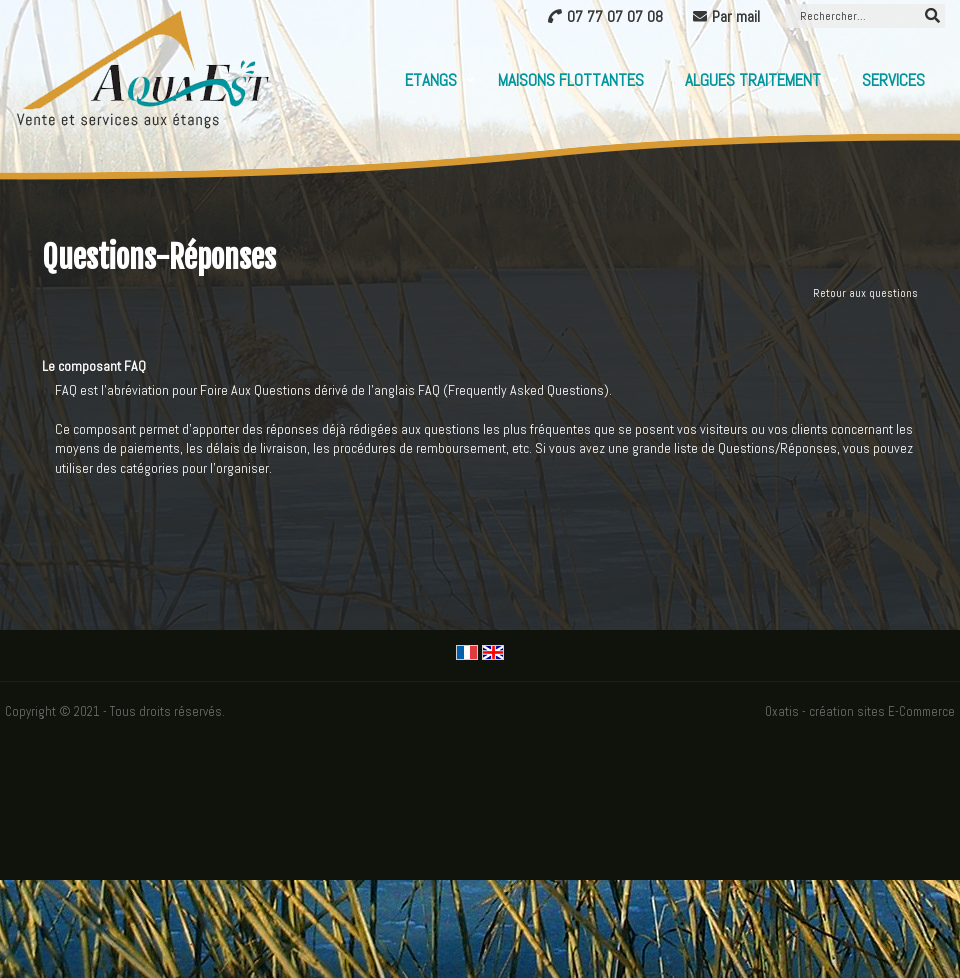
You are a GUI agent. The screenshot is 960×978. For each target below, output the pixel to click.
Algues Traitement (753, 80)
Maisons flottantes (571, 80)
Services (893, 80)
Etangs (431, 80)
